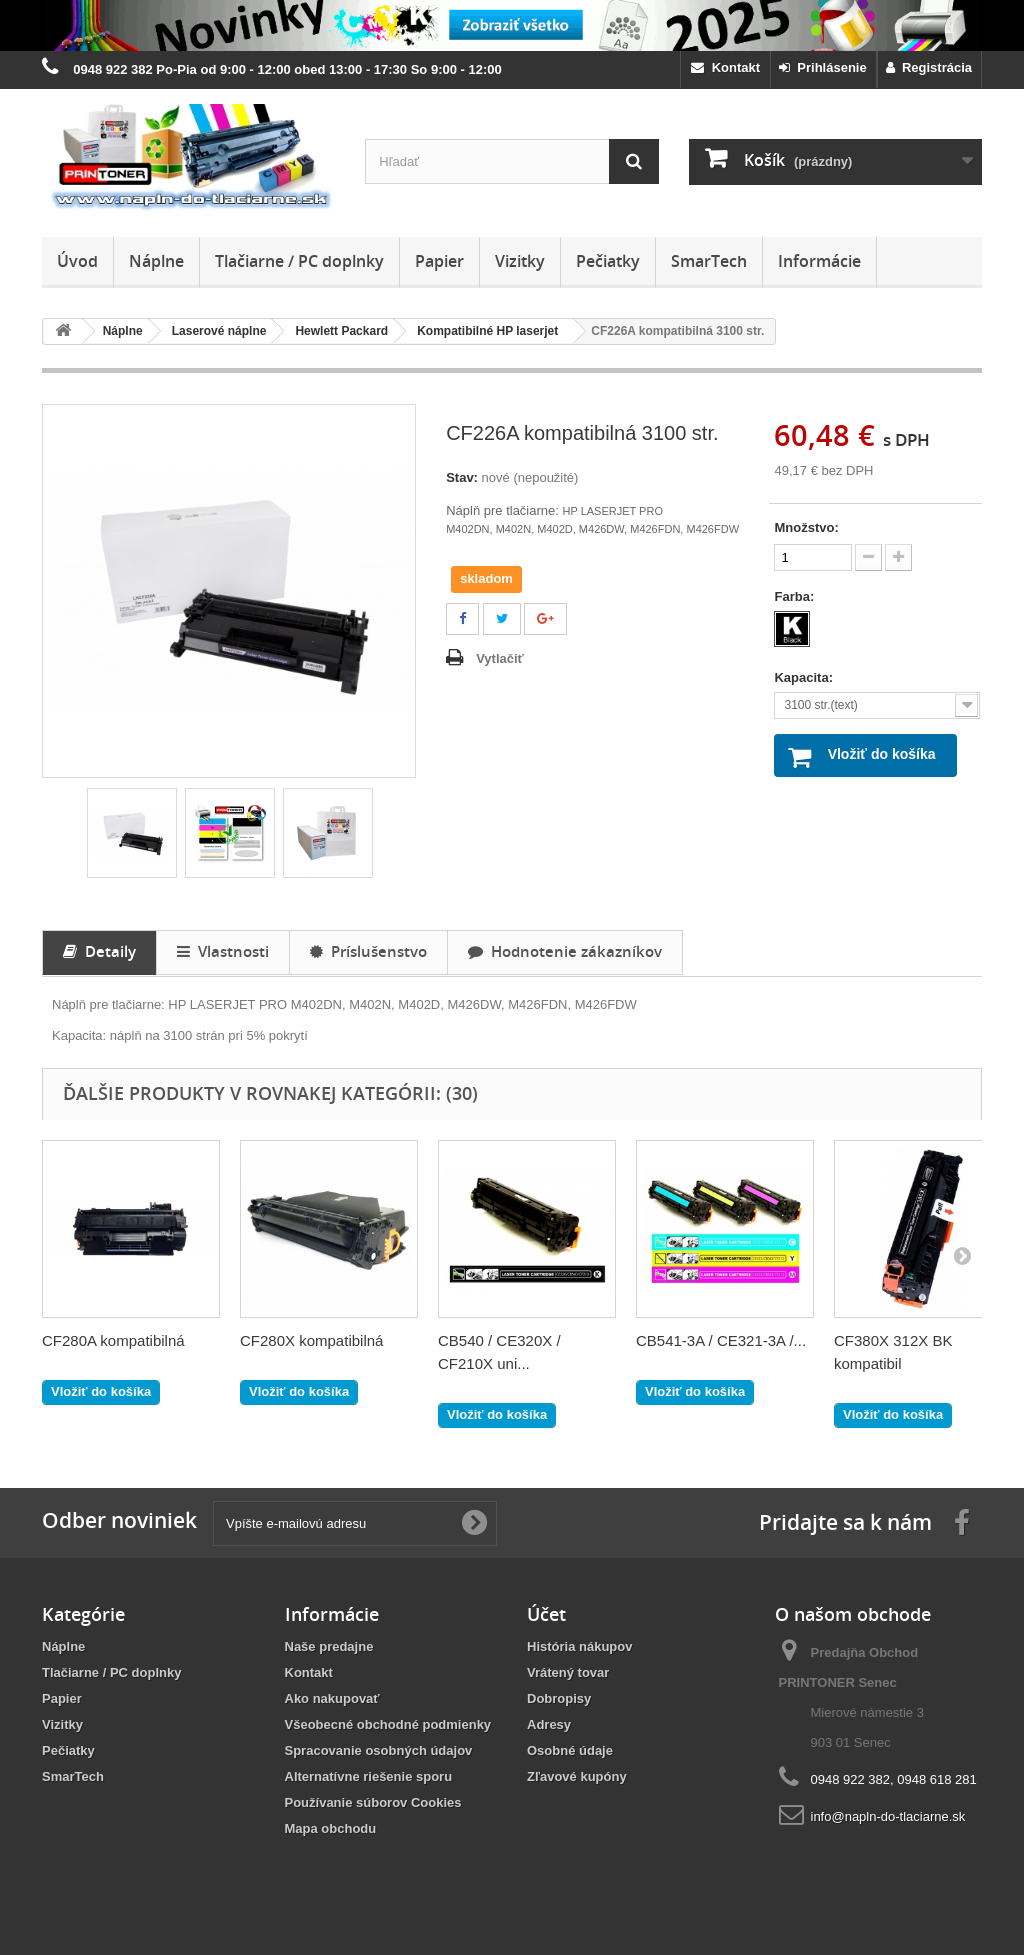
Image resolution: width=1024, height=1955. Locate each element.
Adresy (549, 1724)
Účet (546, 1614)
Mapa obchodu (331, 1828)
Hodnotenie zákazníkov (565, 951)
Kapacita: (805, 677)
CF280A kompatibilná (113, 1340)
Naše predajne (329, 1646)
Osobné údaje (570, 1750)
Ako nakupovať (332, 1698)
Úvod (77, 261)
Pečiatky (608, 261)
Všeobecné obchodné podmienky (388, 1724)
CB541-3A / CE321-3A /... (721, 1340)
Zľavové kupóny (577, 1776)
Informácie (819, 261)
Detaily (99, 951)
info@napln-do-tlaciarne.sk (888, 1816)
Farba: (795, 596)
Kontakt (725, 67)
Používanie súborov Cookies (373, 1802)
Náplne (156, 261)
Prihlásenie (823, 67)
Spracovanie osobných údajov (379, 1750)
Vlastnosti (223, 951)
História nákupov (579, 1646)
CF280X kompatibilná (311, 1340)
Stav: (462, 477)
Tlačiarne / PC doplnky (299, 261)
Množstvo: (806, 527)
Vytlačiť (500, 658)
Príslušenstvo (368, 951)
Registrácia (929, 67)
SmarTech (709, 261)
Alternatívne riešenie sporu (369, 1776)
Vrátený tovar (568, 1672)
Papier (439, 261)
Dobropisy (559, 1698)
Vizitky (520, 261)
